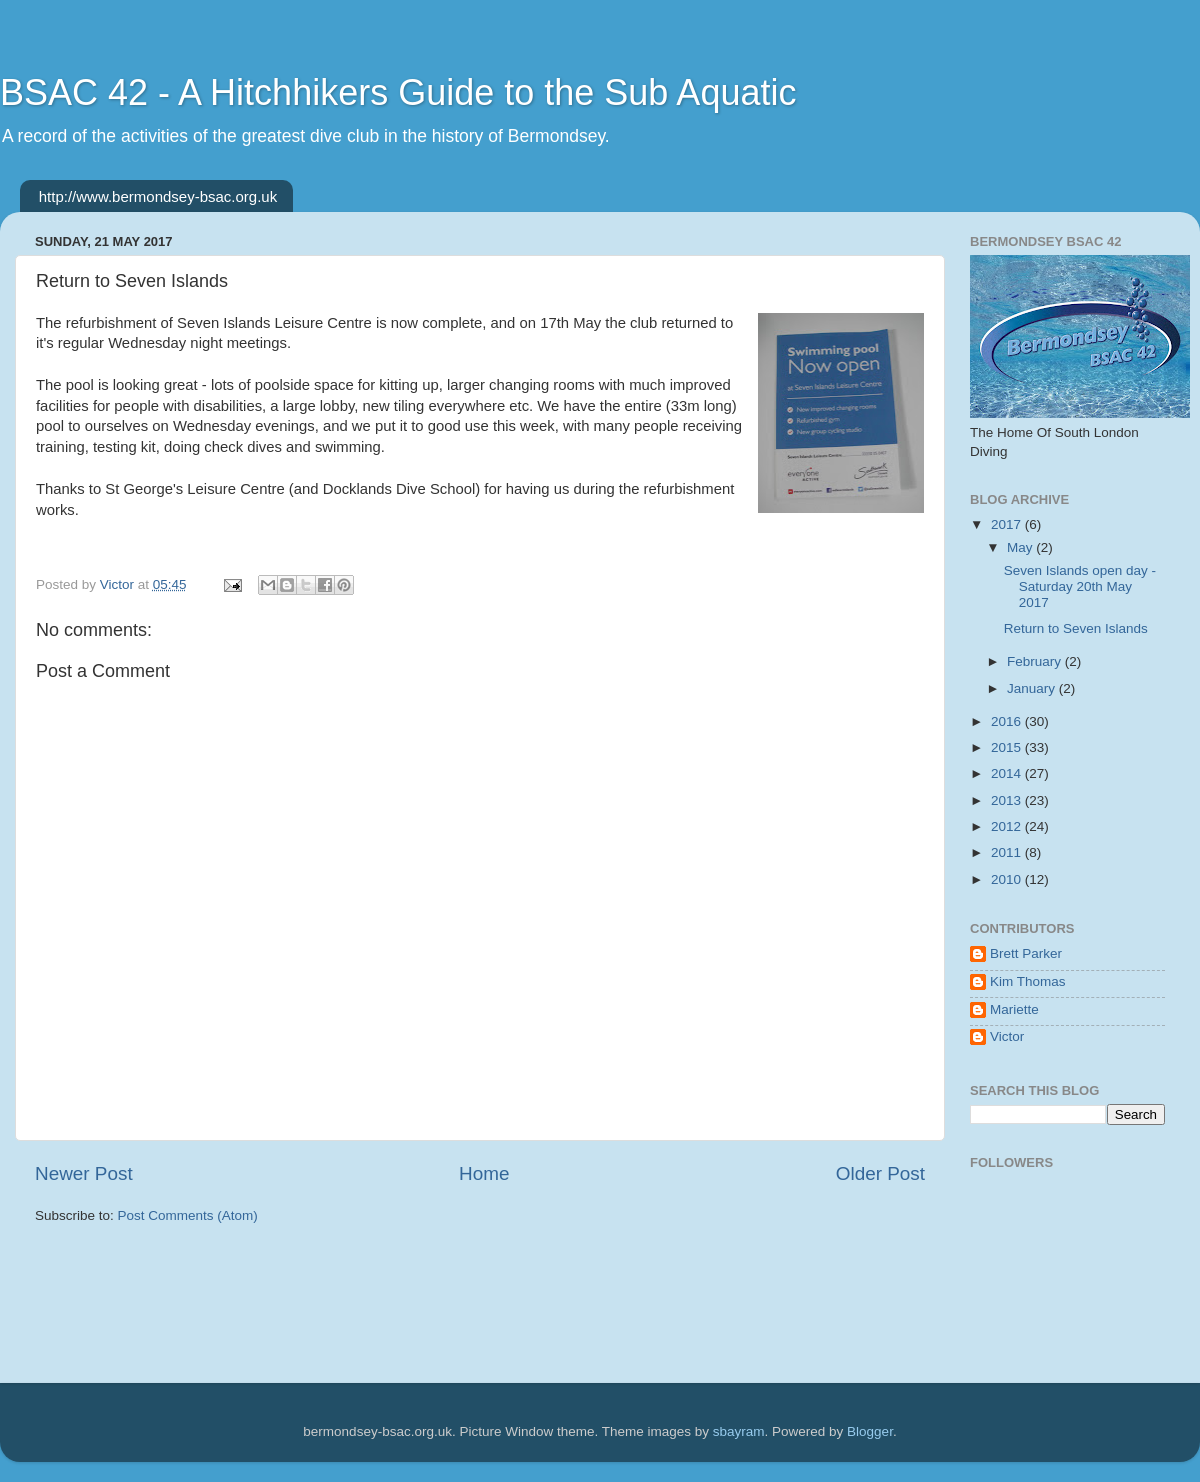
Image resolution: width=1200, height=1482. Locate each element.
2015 (1008, 747)
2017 (1008, 524)
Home (484, 1173)
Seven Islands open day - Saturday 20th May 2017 (1080, 586)
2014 (1008, 773)
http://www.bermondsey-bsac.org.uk (158, 196)
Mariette (1014, 1009)
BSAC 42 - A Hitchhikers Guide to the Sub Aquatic (398, 92)
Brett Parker (1026, 953)
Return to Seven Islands (1076, 628)
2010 (1008, 879)
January (1033, 688)
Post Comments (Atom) (188, 1215)
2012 (1008, 826)
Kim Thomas (1028, 981)
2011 (1008, 852)
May (1021, 547)
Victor (1007, 1036)
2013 (1008, 800)
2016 (1008, 721)
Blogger (870, 1431)
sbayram (739, 1431)
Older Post (880, 1173)
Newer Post (84, 1173)
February (1036, 661)
